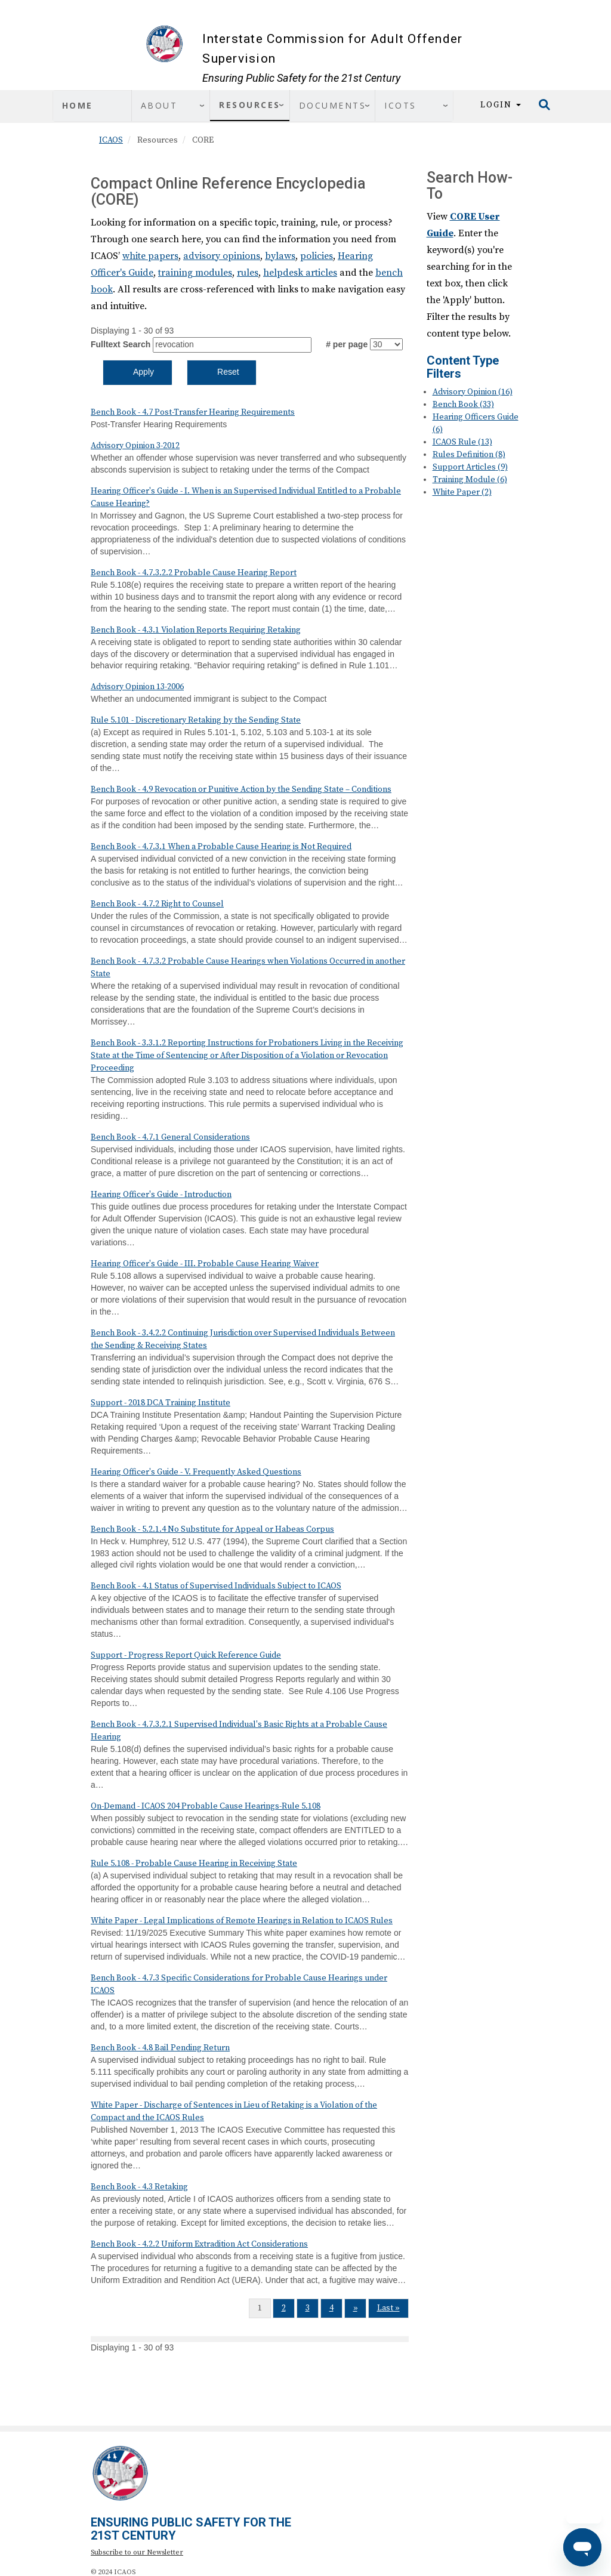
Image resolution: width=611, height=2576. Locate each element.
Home (77, 105)
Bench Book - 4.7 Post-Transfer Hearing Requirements (193, 412)
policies (316, 256)
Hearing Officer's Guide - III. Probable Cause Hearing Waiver (205, 1263)
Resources (249, 104)
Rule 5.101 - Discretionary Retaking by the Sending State (196, 720)
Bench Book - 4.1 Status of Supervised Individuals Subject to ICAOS (216, 1586)
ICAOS (111, 140)
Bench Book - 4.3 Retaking (139, 2187)
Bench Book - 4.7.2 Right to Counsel (157, 904)
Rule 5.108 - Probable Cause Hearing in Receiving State (194, 1863)
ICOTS (400, 105)
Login (500, 105)
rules (247, 273)
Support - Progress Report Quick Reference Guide (186, 1655)
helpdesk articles (300, 273)
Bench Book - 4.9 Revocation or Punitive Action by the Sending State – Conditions (241, 789)
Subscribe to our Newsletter (137, 2552)
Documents (332, 105)
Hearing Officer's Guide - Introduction (161, 1194)
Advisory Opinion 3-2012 (135, 445)
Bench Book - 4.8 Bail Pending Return (160, 2048)
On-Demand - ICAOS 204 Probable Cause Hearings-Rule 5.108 (205, 1806)
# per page (347, 344)
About (159, 105)
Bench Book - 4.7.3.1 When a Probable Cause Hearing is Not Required (221, 846)
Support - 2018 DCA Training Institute (160, 1402)
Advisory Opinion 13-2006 (137, 686)
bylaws (280, 256)
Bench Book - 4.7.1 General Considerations (170, 1137)
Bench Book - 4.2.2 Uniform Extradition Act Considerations (199, 2244)
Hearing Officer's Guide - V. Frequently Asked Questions (196, 1472)
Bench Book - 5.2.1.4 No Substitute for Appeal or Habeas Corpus (212, 1529)
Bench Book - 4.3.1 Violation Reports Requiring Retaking (196, 630)
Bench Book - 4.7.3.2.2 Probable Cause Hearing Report (194, 572)
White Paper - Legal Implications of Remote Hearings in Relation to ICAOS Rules (242, 1920)
